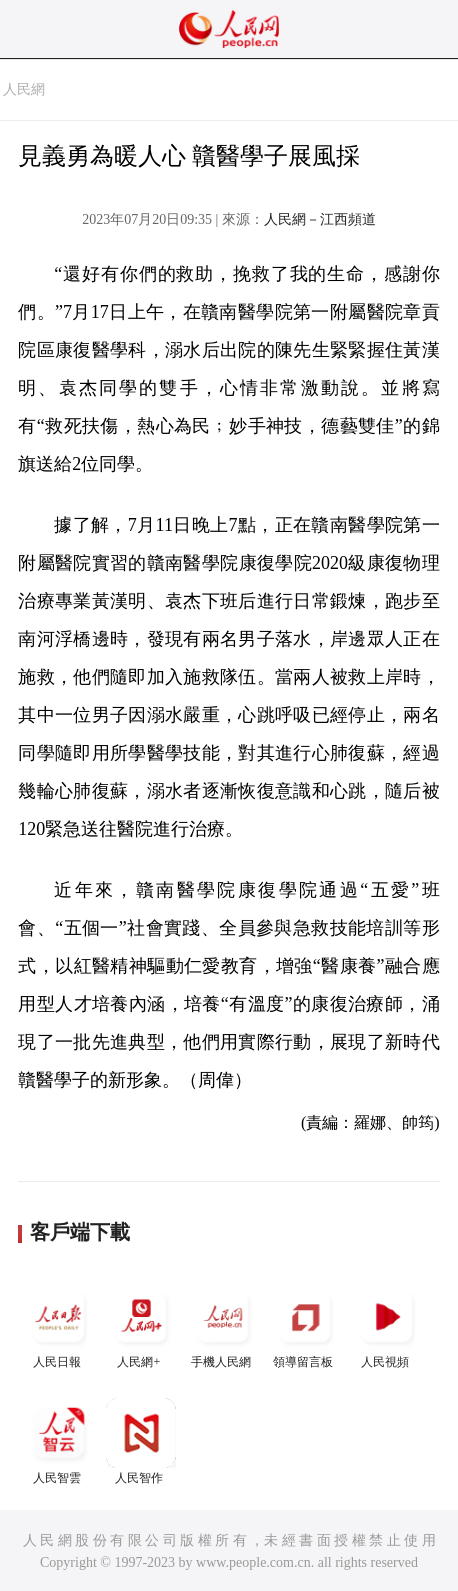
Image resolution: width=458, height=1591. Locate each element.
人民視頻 (387, 1325)
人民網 (24, 89)
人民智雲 (59, 1441)
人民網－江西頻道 (320, 219)
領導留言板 (305, 1325)
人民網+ (141, 1325)
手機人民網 (223, 1325)
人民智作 (141, 1441)
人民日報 (59, 1325)
